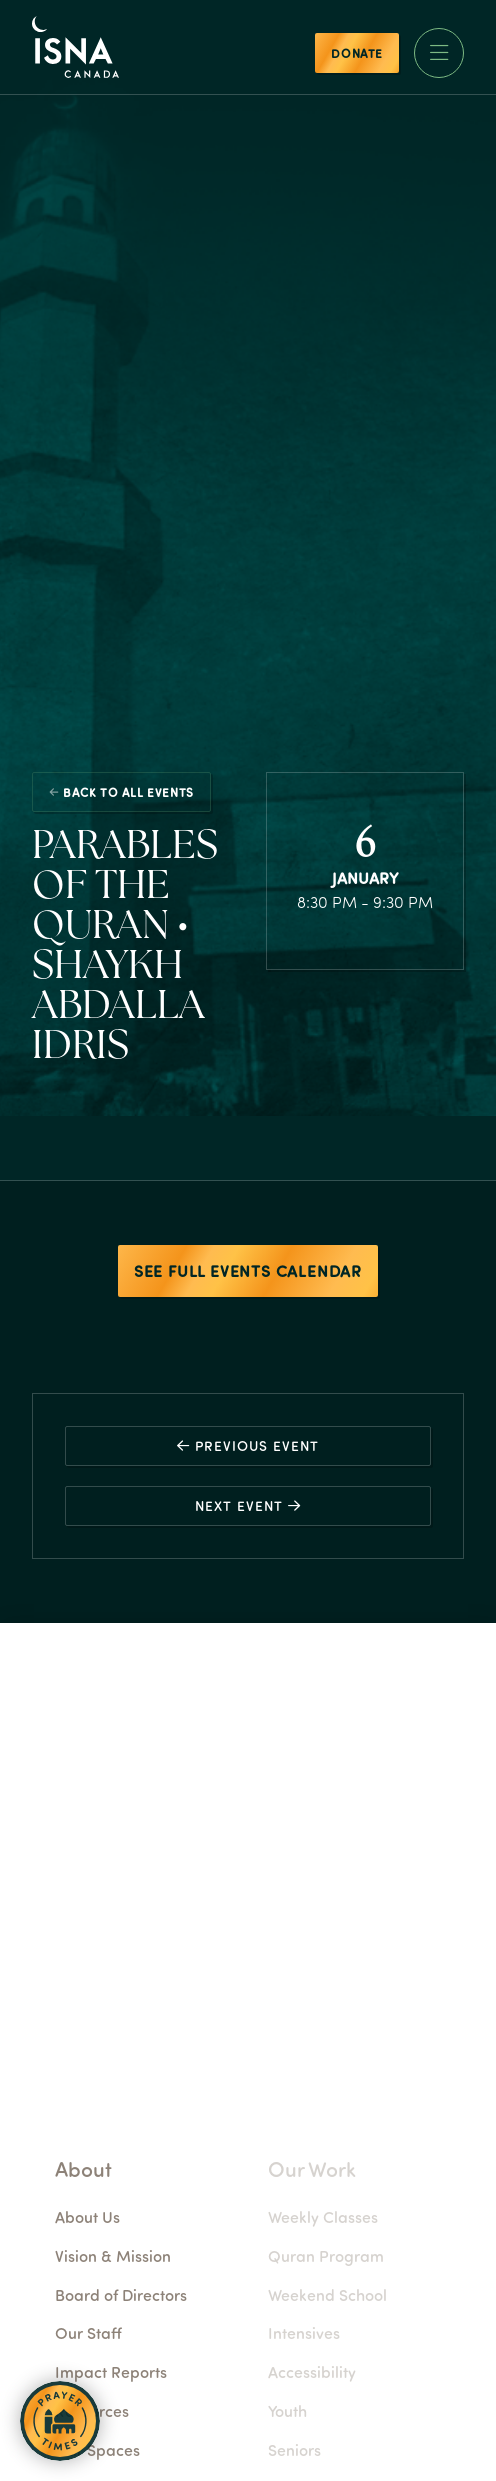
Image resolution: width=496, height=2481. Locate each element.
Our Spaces (147, 2449)
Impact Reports (161, 2371)
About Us (137, 2216)
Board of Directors (171, 2294)
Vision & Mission (163, 2255)
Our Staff (138, 2332)
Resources (142, 2410)
